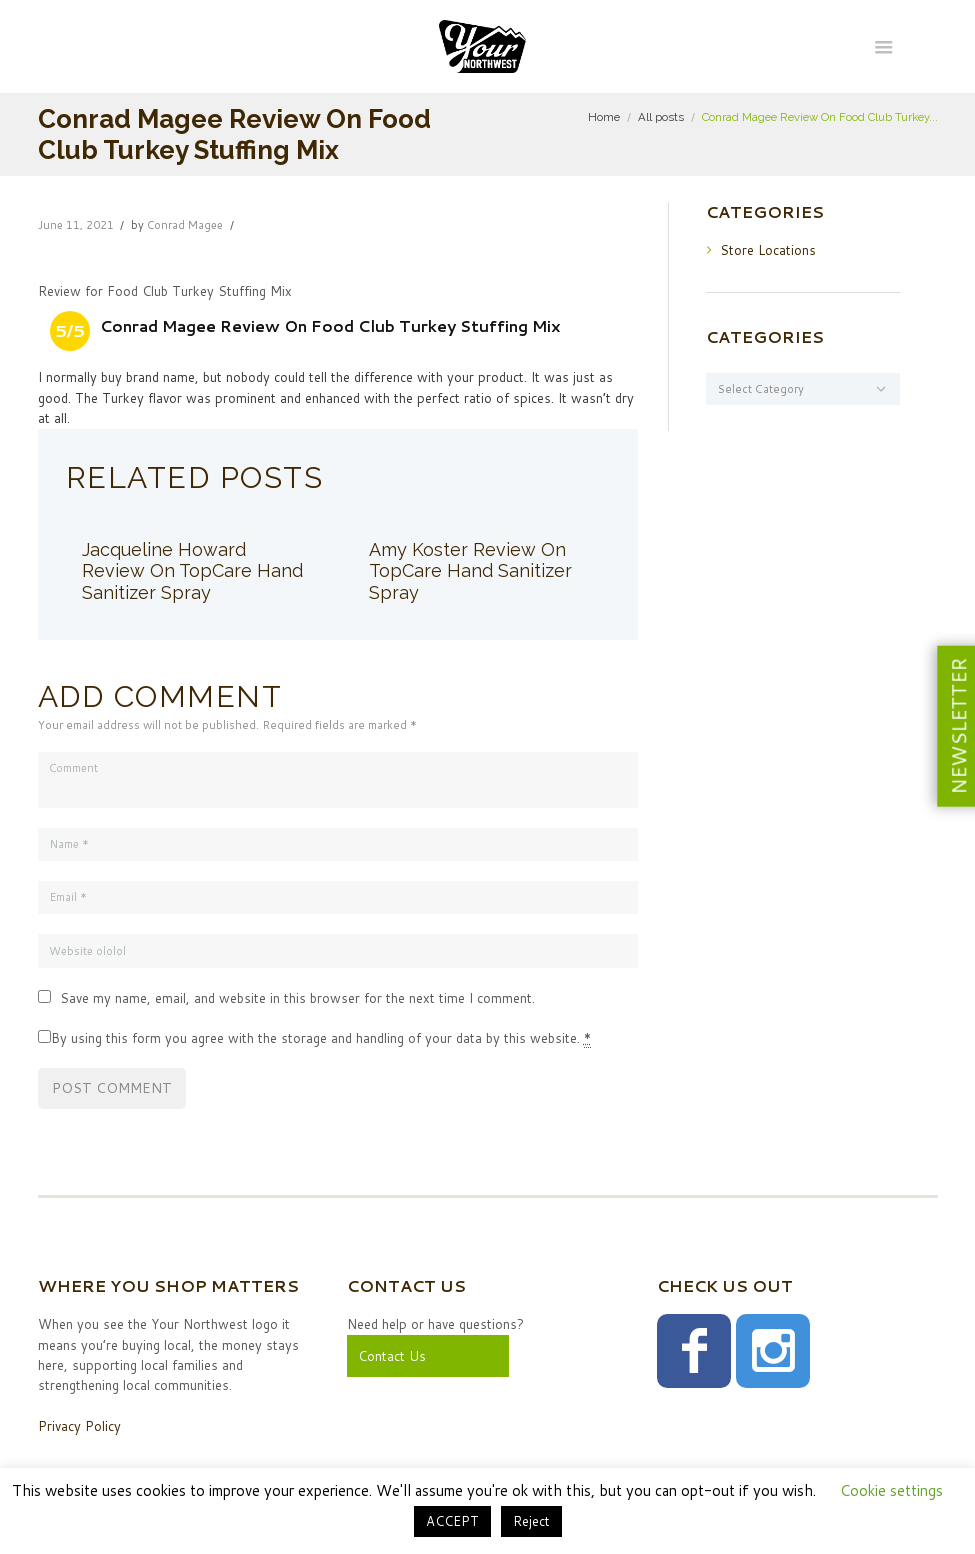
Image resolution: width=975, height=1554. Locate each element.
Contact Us (392, 1356)
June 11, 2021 (76, 225)
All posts (661, 117)
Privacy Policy (79, 1426)
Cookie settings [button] (891, 1490)
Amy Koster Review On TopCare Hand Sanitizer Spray (470, 571)
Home (604, 117)
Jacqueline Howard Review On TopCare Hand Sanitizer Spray (192, 571)
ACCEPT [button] (452, 1521)
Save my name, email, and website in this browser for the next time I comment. (297, 998)
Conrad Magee (185, 225)
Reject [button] (531, 1521)
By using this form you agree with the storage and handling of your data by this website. (321, 1038)
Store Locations (768, 250)
